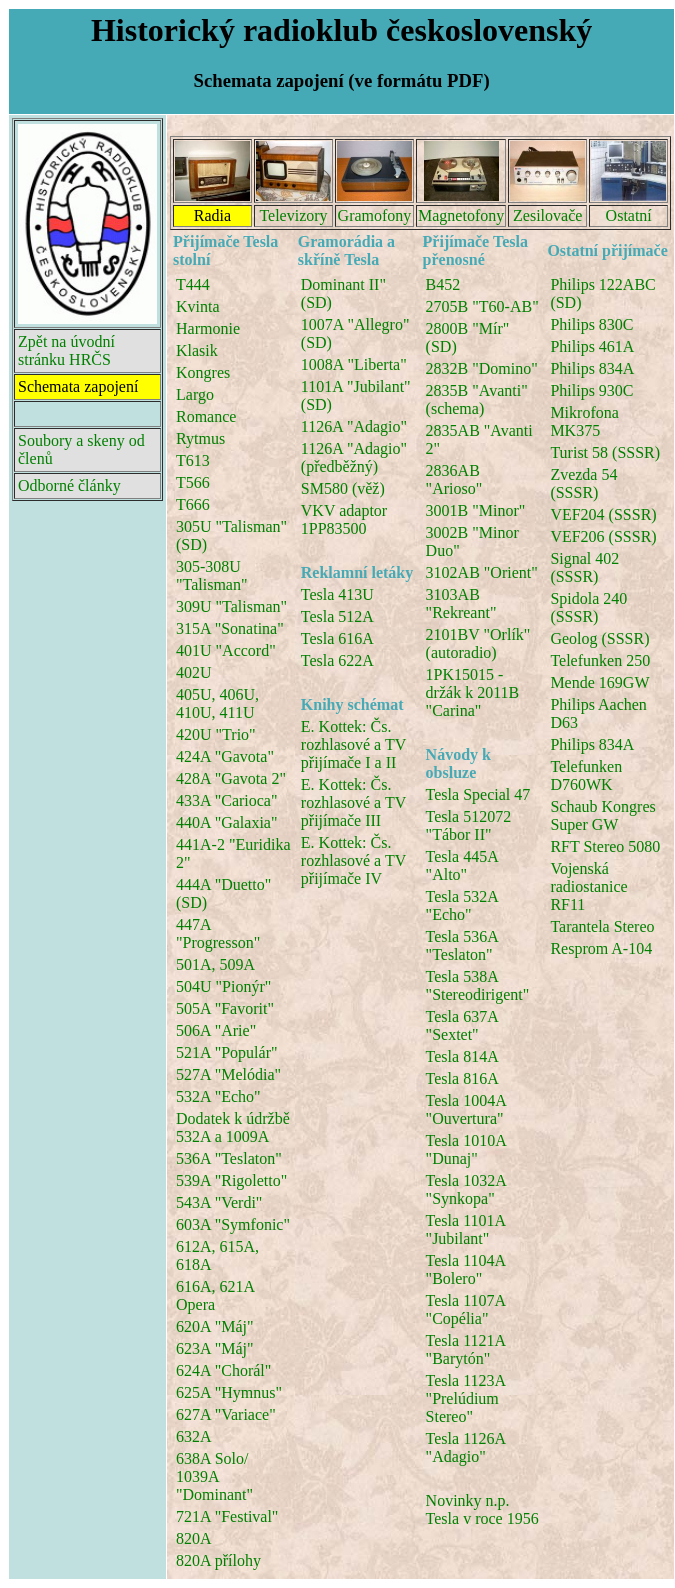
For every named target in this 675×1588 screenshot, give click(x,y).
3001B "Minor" (476, 510)
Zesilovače (547, 215)
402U (194, 672)
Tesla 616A (337, 638)
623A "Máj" (215, 1348)
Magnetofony (461, 215)
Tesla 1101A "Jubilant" (466, 1229)
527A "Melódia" (228, 1074)
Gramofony (375, 215)
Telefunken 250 (600, 660)
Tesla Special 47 (478, 794)
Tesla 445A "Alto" (462, 865)
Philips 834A (592, 368)
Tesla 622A (337, 660)
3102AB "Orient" (482, 572)
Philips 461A (592, 346)
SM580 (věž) (343, 488)
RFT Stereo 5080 (605, 846)
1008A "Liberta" (354, 364)
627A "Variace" (226, 1414)
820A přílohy (218, 1560)
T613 (193, 460)
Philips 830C (591, 324)
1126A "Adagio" (354, 426)
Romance (206, 416)
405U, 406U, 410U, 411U (217, 703)
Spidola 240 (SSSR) (588, 607)
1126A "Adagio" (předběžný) (354, 457)
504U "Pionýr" (223, 986)
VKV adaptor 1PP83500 (344, 519)
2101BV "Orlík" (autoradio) (478, 643)
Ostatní (629, 215)
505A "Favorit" (225, 1008)
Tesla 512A (337, 616)
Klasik (197, 350)
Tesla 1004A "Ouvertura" (466, 1109)
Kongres (203, 372)
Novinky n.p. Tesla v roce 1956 (482, 1509)
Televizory (293, 215)
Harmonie (208, 328)
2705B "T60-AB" (482, 306)
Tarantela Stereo (602, 926)
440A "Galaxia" (226, 822)
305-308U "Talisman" (211, 575)
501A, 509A (215, 964)
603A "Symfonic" (233, 1224)
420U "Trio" (216, 734)
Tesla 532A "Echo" (462, 905)
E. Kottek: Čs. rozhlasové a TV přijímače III (353, 802)
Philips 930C (591, 390)
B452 (443, 284)
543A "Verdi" (219, 1202)
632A (194, 1436)
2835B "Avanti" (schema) (477, 399)
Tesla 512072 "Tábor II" (469, 825)
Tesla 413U (337, 594)
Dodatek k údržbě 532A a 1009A (233, 1127)
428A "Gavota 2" (231, 778)
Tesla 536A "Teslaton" (462, 945)
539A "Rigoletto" (231, 1180)
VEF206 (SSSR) (603, 536)
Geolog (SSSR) (599, 638)
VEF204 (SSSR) (603, 514)
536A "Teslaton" (229, 1158)
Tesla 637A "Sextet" (462, 1025)
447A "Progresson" (218, 933)
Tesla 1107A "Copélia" (466, 1309)
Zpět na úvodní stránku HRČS (66, 350)
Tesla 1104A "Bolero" (466, 1269)
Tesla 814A (462, 1056)
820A (194, 1538)
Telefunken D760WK (586, 775)
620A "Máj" (215, 1326)
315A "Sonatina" (230, 628)
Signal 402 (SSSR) (584, 567)
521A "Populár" (227, 1052)
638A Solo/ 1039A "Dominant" (214, 1476)
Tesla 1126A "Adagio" (466, 1447)
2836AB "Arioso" (454, 479)
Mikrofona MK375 (584, 421)
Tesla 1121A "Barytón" (466, 1349)
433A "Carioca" (226, 800)
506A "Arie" (216, 1030)
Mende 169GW (599, 682)
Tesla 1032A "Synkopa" (466, 1189)
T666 (193, 504)
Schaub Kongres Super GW (602, 815)
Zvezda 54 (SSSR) (583, 483)
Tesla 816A (462, 1078)
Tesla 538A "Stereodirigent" (478, 985)
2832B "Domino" (482, 368)
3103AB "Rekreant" (461, 603)
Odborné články (69, 485)
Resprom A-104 (601, 948)
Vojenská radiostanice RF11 (588, 886)
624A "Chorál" (223, 1370)
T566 (193, 482)
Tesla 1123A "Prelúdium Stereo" (466, 1398)
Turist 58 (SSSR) (605, 452)
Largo (195, 394)
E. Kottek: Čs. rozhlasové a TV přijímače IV (353, 860)
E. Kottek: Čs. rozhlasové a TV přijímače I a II (353, 744)
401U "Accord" (226, 650)
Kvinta (198, 306)
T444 (193, 284)
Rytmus (200, 438)
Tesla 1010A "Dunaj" (466, 1149)
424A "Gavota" (225, 756)
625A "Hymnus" (229, 1392)
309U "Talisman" (231, 606)
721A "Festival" (227, 1516)
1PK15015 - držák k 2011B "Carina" (473, 692)
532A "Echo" (218, 1096)
